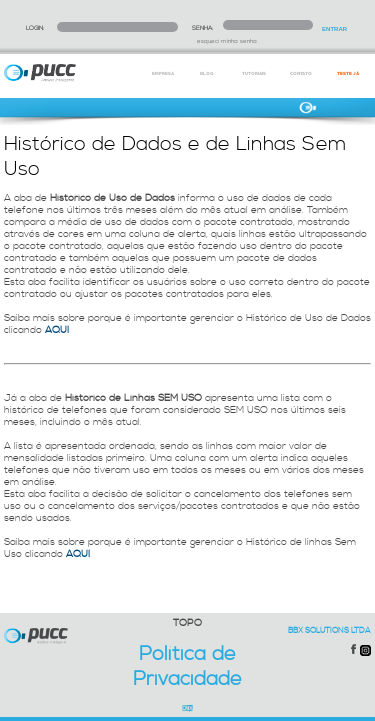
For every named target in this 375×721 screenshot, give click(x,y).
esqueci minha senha (227, 41)
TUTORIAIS (254, 73)
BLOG (206, 73)
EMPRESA (163, 73)
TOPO (187, 623)
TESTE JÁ (348, 73)
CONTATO (301, 73)
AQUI (57, 330)
